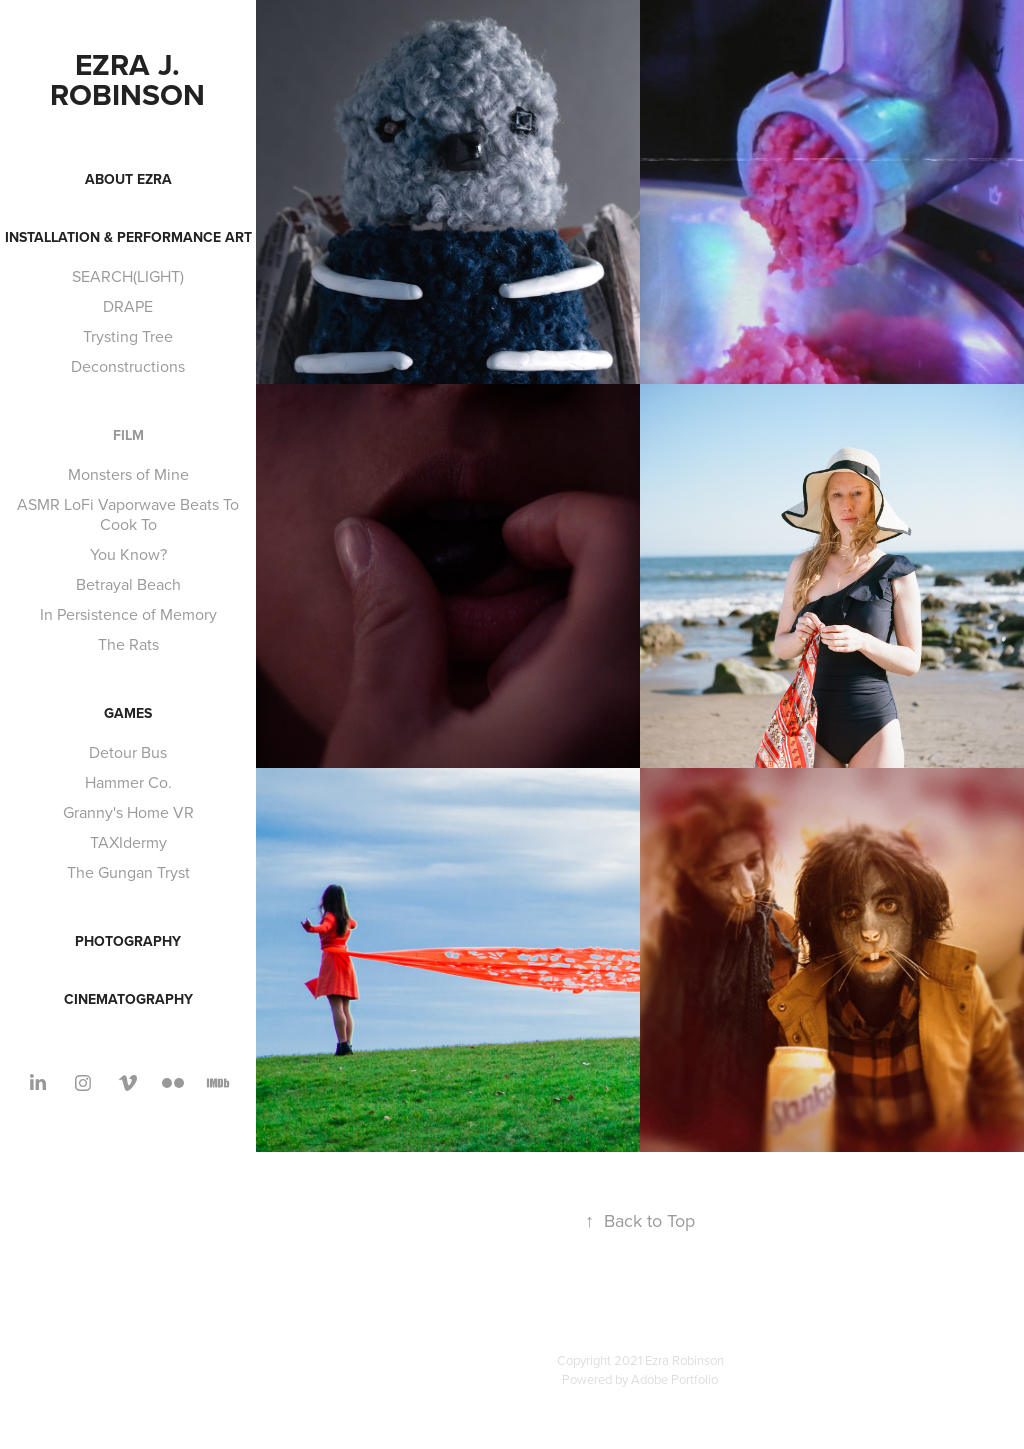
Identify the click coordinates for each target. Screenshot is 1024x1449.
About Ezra (128, 179)
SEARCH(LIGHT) (128, 276)
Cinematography (128, 999)
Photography (128, 941)
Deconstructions (128, 366)
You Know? (128, 554)
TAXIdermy (128, 842)
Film (128, 435)
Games (128, 713)
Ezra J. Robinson (127, 79)
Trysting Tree (128, 336)
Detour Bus (128, 752)
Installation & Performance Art (128, 237)
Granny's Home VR (128, 812)
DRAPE (128, 306)
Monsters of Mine (128, 474)
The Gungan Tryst (128, 872)
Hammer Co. (128, 782)
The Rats (128, 644)
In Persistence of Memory (128, 614)
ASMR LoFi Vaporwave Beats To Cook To (128, 514)
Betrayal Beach (128, 584)
